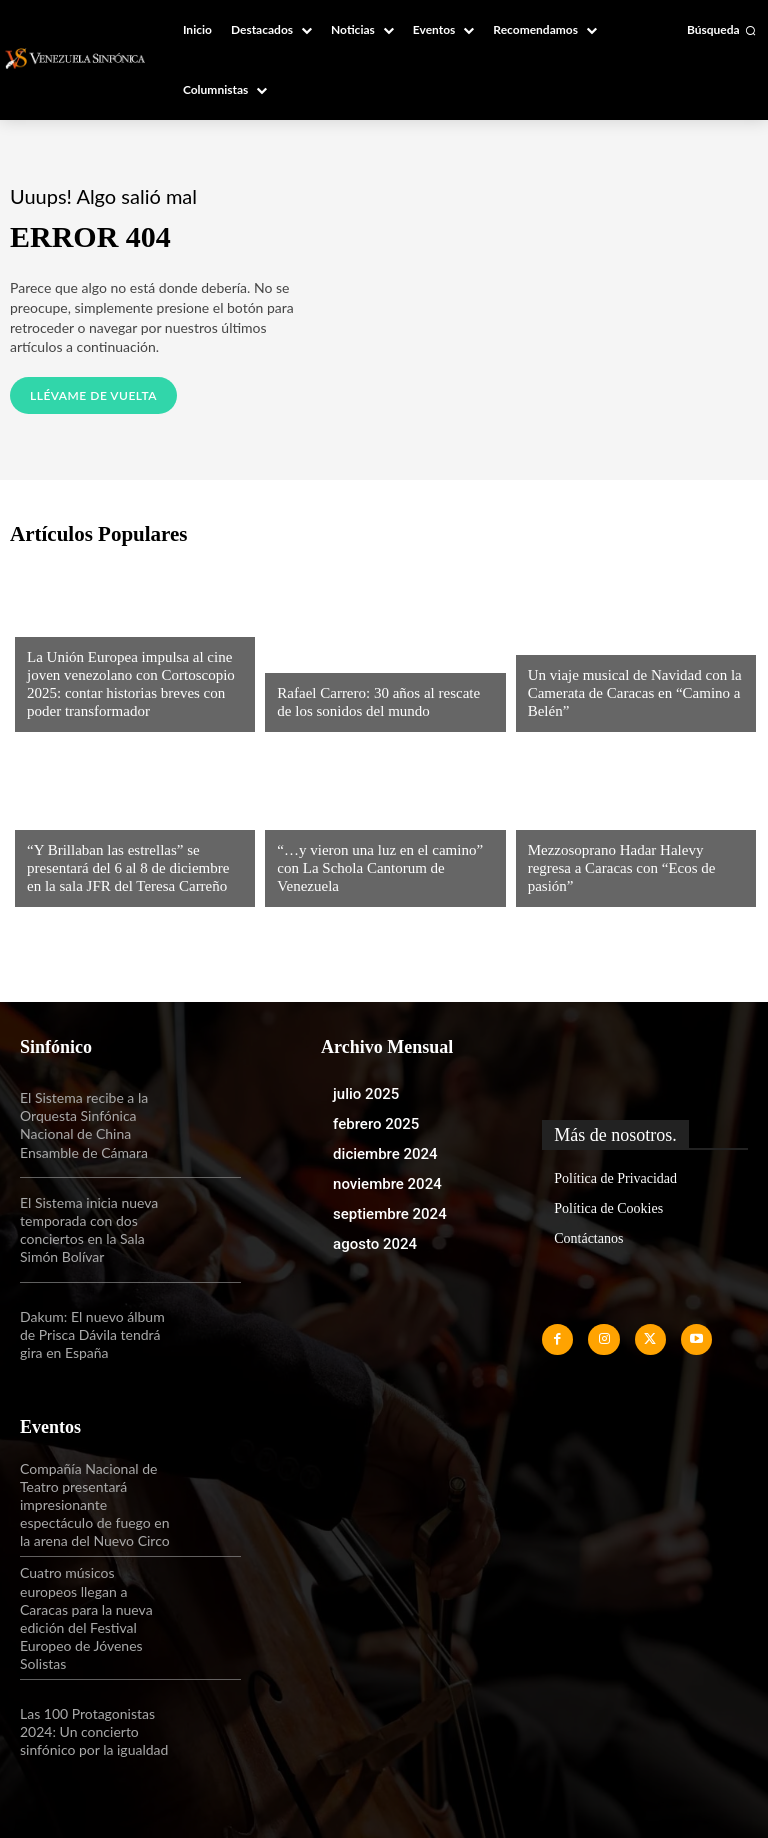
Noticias (55, 623)
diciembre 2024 (385, 1154)
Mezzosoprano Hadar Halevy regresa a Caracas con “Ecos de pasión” (622, 868)
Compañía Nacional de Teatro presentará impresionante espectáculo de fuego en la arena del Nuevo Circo (95, 1505)
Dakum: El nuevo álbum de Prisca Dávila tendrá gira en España (92, 1334)
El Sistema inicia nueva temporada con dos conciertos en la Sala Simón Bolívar (89, 1230)
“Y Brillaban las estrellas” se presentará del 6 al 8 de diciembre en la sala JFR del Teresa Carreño (128, 868)
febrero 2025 (376, 1124)
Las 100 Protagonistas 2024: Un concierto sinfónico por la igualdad (94, 1731)
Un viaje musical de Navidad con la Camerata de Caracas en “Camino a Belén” (635, 693)
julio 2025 (366, 1094)
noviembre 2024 (387, 1184)
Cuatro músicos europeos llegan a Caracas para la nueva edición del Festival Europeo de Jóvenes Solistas (86, 1618)
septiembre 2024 (390, 1214)
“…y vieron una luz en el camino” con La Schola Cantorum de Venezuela (380, 868)
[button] (721, 30)
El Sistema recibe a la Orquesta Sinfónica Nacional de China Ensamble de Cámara (84, 1125)
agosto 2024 (375, 1244)
